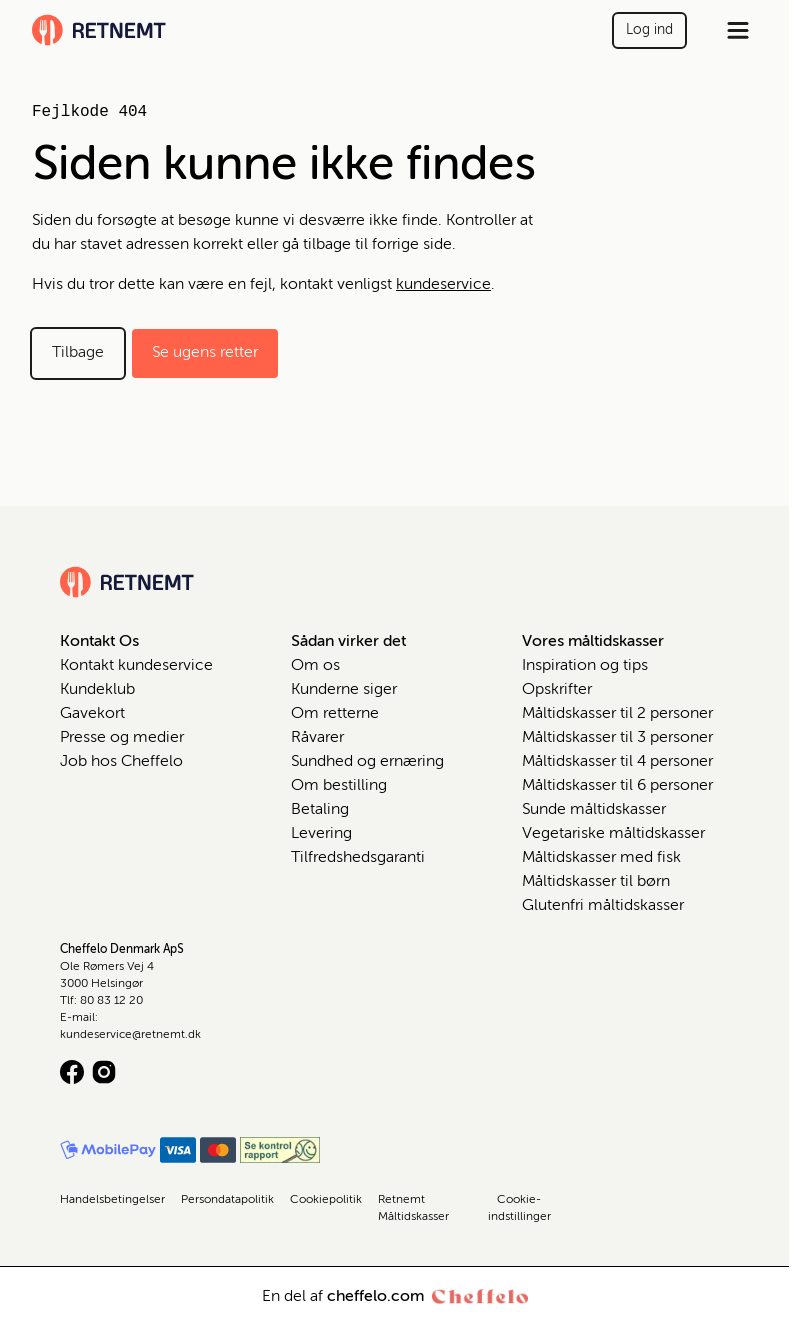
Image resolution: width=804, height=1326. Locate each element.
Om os (315, 666)
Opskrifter (557, 690)
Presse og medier (122, 738)
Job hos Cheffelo (121, 762)
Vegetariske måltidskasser (613, 834)
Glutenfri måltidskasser (603, 906)
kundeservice (443, 285)
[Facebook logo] (72, 1072)
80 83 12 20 (111, 1001)
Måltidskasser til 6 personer (617, 786)
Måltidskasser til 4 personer (617, 762)
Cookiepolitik (326, 1200)
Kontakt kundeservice (136, 666)
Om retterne (335, 714)
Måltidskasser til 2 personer (617, 714)
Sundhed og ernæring (367, 762)
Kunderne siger (344, 690)
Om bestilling (339, 786)
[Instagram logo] (104, 1072)
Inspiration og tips (585, 666)
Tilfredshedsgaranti (358, 858)
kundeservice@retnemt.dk (130, 1035)
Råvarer (317, 738)
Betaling (320, 810)
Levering (321, 834)
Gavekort (92, 714)
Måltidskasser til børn (596, 882)
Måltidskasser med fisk (601, 858)
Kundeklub (97, 690)
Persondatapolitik (227, 1200)
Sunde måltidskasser (594, 810)
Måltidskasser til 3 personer (617, 738)
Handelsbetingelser (112, 1200)
